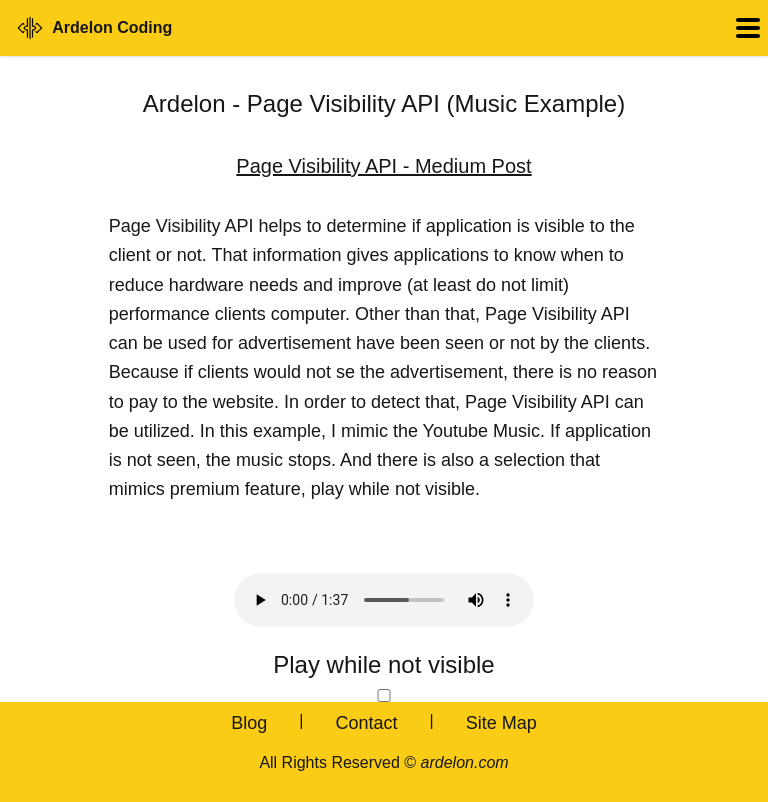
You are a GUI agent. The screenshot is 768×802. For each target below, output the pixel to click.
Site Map (501, 723)
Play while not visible (383, 664)
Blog (249, 723)
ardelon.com (465, 762)
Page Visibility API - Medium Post (383, 166)
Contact (366, 723)
